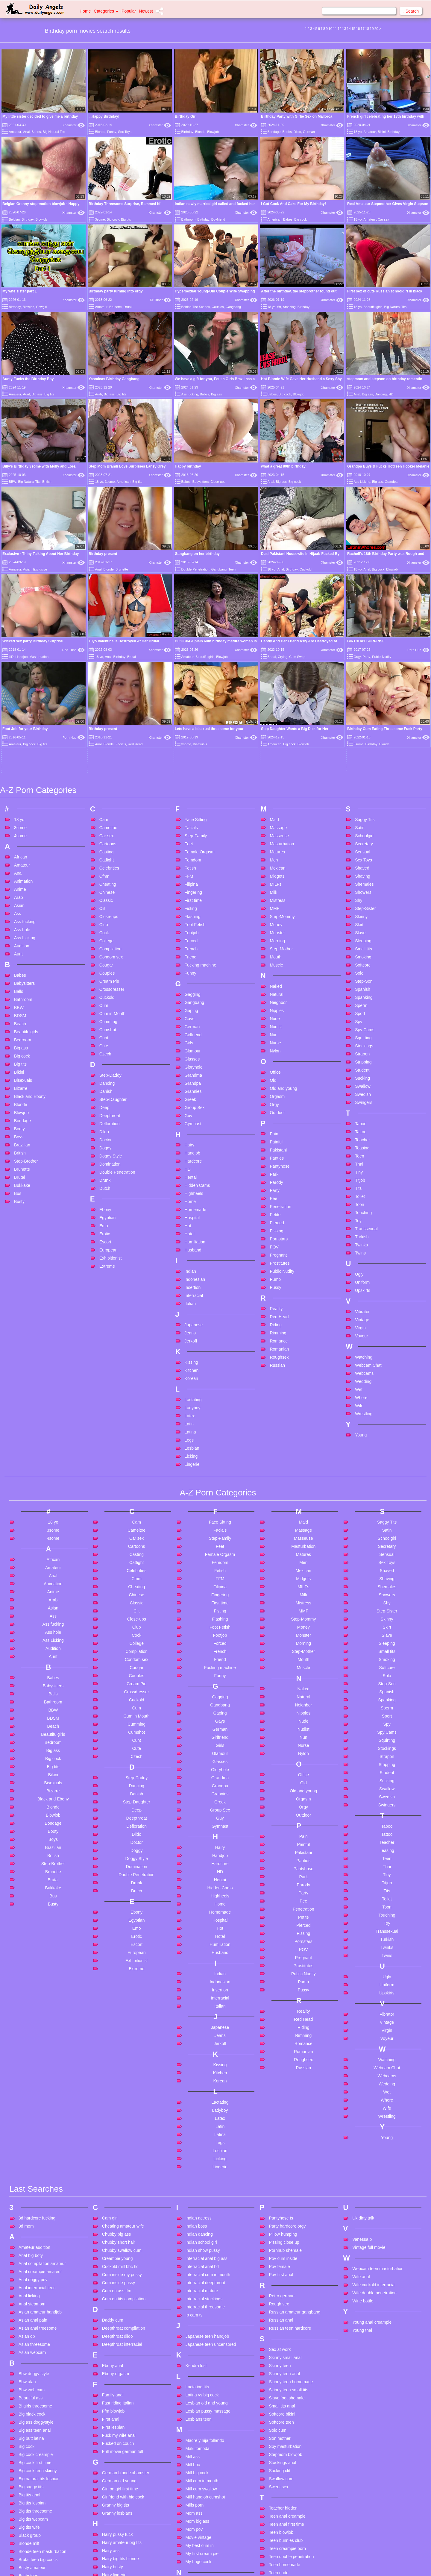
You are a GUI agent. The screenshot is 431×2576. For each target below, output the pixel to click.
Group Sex (195, 936)
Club (103, 753)
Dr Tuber (160, 300)
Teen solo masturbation (290, 2434)
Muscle (276, 794)
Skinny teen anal (284, 2203)
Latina (190, 1261)
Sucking (362, 907)
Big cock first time (35, 2292)
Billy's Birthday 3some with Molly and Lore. (39, 466)
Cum (103, 834)
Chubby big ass (116, 2063)
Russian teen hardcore (290, 2157)
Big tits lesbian (32, 2332)
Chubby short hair (118, 2071)
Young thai (362, 2159)
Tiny (359, 1001)
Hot (188, 1054)
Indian (190, 1100)
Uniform (362, 1111)
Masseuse (279, 664)
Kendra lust (196, 2195)
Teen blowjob (281, 2361)
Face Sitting (196, 648)
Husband (193, 1079)
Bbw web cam (32, 2219)
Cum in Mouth (112, 842)
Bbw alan (27, 2211)
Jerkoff (191, 1170)
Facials (191, 656)
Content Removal (250, 2564)
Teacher (362, 969)
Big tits (126, 219)
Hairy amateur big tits (122, 2371)
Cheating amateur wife (123, 2055)
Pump (275, 1108)
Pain (274, 963)
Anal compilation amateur (42, 2092)
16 (358, 29)
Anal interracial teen (37, 2117)
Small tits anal (282, 2235)
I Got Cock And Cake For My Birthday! (293, 204)
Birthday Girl (186, 116)
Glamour (193, 880)
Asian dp (27, 2165)
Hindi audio (112, 2460)
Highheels (194, 1022)
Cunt (103, 866)
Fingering (193, 721)
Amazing (289, 307)
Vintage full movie (368, 2076)
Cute (103, 875)
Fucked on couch (118, 2272)
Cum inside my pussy (122, 2104)
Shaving (362, 705)
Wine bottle (362, 2130)
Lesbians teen (199, 2248)
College (106, 769)
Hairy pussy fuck (117, 2363)
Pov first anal (281, 2104)
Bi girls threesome (35, 2235)
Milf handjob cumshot (205, 2326)
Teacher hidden (283, 2337)
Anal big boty (31, 2084)
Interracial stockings (204, 2128)
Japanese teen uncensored (211, 2173)
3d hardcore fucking (37, 2047)
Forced (191, 769)
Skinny (361, 745)
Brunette (115, 307)
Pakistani (278, 979)
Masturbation (282, 672)
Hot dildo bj (112, 2501)
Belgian (14, 219)
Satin (360, 656)
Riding (276, 1154)
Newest (146, 11)
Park (274, 1003)
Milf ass (193, 2286)
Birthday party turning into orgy (116, 291)
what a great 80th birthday (283, 466)
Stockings (364, 875)
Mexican (277, 697)
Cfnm (104, 705)
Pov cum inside (283, 2087)
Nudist (276, 855)
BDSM (20, 844)
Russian (277, 1194)
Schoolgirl (364, 664)
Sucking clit (279, 2300)
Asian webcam (32, 2181)
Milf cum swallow (201, 2318)
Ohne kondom (199, 2441)
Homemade (195, 1038)
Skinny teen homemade (291, 2211)
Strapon (362, 883)
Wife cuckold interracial (373, 2114)
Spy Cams (364, 858)
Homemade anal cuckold (125, 2477)
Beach (20, 852)
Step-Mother (281, 778)
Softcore (363, 794)
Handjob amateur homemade (129, 2420)
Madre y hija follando (205, 2269)
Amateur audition (34, 2076)
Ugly (359, 1103)
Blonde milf (29, 2372)
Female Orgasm (200, 681)
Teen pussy (279, 2426)
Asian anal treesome (38, 2157)
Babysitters (200, 481)
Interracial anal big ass (206, 2087)
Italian (190, 1132)
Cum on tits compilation (124, 2128)
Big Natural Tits (54, 131)
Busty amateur (32, 2397)
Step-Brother (26, 990)
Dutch (104, 1017)
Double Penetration (195, 569)
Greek (190, 928)
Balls (18, 820)
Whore (361, 1226)
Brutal (19, 1006)
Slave (360, 761)
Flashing (193, 745)
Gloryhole (194, 896)
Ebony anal (112, 2195)
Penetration (280, 1035)
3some (100, 219)
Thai (359, 993)
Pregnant (278, 1084)
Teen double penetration (291, 2386)
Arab (98, 394)
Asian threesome (34, 2173)
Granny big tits (115, 2334)
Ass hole (22, 758)
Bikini (382, 131)
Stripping (363, 891)
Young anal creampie (371, 2151)
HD (390, 394)
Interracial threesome (205, 2136)
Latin (189, 1253)
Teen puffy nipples (286, 2418)
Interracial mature (202, 2120)
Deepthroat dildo (117, 2165)
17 (363, 29)
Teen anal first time (286, 2353)
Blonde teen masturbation (42, 2380)
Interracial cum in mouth (208, 2104)
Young (361, 1264)
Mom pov (194, 2358)
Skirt (359, 753)
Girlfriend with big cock (123, 2326)
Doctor (105, 969)
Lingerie (192, 1293)
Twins (360, 1082)
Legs (189, 1269)
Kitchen (192, 1199)
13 (344, 29)
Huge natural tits (117, 2525)
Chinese (107, 721)
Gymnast (193, 952)
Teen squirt (279, 2442)
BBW (12, 481)
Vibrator (362, 1140)
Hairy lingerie (114, 2404)
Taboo (360, 952)
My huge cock (198, 2391)
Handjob (192, 982)
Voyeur (361, 1165)
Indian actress (199, 2047)
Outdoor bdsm (199, 2482)
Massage (278, 656)
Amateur (15, 131)
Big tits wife (29, 2356)
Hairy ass (110, 2380)
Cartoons (107, 672)
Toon (359, 1033)
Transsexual (366, 1057)
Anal (26, 131)
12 (340, 29)
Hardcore (193, 990)
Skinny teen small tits (288, 2219)
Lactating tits (197, 2216)
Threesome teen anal (288, 2458)
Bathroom (188, 219)
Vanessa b (362, 2068)
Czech (105, 883)
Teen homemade (284, 2394)
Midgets (277, 705)
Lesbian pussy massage (208, 2240)
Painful (276, 971)
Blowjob (213, 131)
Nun (273, 863)
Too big (275, 2474)
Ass (17, 742)
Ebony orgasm (115, 2203)
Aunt (26, 394)
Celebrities (109, 697)
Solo (359, 802)
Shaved (362, 697)
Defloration (109, 952)
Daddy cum (112, 2149)
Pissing (276, 1060)
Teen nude (278, 2402)
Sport (360, 842)
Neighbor (278, 831)
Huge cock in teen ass (122, 2517)
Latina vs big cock (202, 2224)
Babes (36, 131)
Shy (358, 729)
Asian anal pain (33, 2149)
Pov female (279, 2095)
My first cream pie (202, 2383)
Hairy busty (112, 2396)
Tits (358, 1017)
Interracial (194, 1124)
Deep (104, 936)
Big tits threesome (35, 2340)
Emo (103, 1054)
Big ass (37, 394)
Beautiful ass (31, 2227)
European (108, 1079)
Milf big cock (197, 2302)
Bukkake (22, 1014)
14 (348, 29)
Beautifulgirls (372, 307)
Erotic (104, 1063)
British (46, 481)
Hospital (192, 1046)
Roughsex (279, 1186)
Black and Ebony (29, 925)
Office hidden (198, 2433)
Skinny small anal (285, 2186)
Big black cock (32, 2243)
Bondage (273, 131)
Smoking (363, 786)
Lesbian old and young (207, 2232)
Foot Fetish (195, 753)
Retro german (282, 2125)
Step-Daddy (110, 904)
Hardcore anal (115, 2436)
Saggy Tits (364, 648)
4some (20, 664)
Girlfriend (193, 863)
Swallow (362, 915)
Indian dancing (199, 2063)
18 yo (357, 131)
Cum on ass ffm (116, 2120)
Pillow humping (283, 2063)
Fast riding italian (118, 2232)
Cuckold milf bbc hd (120, 2095)
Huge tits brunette (118, 2533)
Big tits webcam (33, 2348)
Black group (30, 2364)
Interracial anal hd (202, 2095)
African (20, 686)
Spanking (363, 826)
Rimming (278, 1162)
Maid (274, 648)
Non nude (195, 2412)
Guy (188, 944)
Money (276, 753)
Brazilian (22, 974)
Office (275, 901)
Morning (277, 769)
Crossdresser (111, 818)
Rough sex (279, 2133)
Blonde (100, 131)
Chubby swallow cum (122, 2079)
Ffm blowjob (113, 2240)
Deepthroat (109, 944)
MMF (274, 737)
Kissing (191, 1191)
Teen (232, 569)
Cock (104, 761)
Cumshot (107, 858)
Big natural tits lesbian (39, 2308)
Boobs (287, 131)
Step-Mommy (282, 745)
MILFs (275, 713)
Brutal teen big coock (38, 2389)
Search (411, 11)
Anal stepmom (32, 2133)
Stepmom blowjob (285, 2283)
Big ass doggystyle (36, 2251)
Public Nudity (282, 1100)
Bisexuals (23, 909)
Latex (190, 1245)
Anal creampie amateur (40, 2101)
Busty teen (28, 2405)
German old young (119, 2310)
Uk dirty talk (363, 2047)
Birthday (187, 131)
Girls (189, 872)
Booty (19, 957)
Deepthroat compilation (123, 2157)
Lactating (193, 1228)
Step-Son (363, 810)
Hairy (190, 974)
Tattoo (360, 960)
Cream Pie (109, 810)
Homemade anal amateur (125, 2468)
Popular (129, 11)
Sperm (361, 834)
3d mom (26, 2055)
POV (274, 1076)
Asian (27, 569)
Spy (358, 850)
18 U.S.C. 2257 (277, 2564)
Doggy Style (110, 985)
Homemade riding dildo (123, 2493)
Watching (363, 1186)
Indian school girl (201, 2071)
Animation (23, 710)
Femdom (193, 689)
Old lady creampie (202, 2457)
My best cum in (200, 2374)
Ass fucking (189, 394)
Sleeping (363, 769)
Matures (277, 681)
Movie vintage (198, 2366)
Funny (111, 131)
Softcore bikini (282, 2243)
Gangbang (233, 307)
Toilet (360, 1025)
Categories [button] (106, 11)
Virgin (360, 1157)
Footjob (192, 761)
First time (193, 729)
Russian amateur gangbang (294, 2141)
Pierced (277, 1051)
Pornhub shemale (285, 2079)
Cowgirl (41, 307)
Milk (273, 721)
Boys (18, 966)
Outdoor (277, 941)
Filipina (191, 713)
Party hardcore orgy (287, 2055)
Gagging (193, 823)
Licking (191, 1285)
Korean (191, 1207)
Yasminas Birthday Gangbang (114, 379)
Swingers (363, 931)
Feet (189, 672)
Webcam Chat (368, 1194)
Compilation (110, 778)
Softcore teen (281, 2251)
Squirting (363, 866)
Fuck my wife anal (119, 2264)
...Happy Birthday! (104, 116)
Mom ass (194, 2342)
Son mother (279, 2267)
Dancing (381, 394)
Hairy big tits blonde (120, 2388)
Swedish (363, 923)
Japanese (194, 1154)
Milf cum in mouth (202, 2310)
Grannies (193, 920)
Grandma (193, 904)
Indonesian (195, 1108)
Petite (275, 1043)
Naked (276, 815)
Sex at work (280, 2178)
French (191, 778)
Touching (363, 1041)
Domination (110, 993)
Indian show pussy (203, 2079)
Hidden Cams (197, 1014)
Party (275, 1019)
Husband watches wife (123, 2541)
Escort (105, 1071)
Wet (358, 1218)
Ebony (105, 1038)
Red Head (279, 1145)
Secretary (364, 672)
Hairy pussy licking (119, 2412)
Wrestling (363, 1242)
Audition (21, 775)
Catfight (106, 689)
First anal (110, 2248)
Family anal (113, 2224)
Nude (275, 847)
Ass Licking (361, 481)
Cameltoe (108, 656)
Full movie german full (122, 2280)
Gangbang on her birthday (197, 554)
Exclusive (40, 569)
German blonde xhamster (125, 2302)
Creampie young (117, 2087)
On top (192, 2474)
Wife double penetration (374, 2122)
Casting (106, 681)
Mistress (277, 729)
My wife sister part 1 (19, 291)
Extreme (107, 1095)
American (274, 219)
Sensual (362, 681)
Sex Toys (124, 131)
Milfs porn (195, 2334)
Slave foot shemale (286, 2227)
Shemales (364, 713)
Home (85, 11)
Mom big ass (197, 2350)
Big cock (113, 219)
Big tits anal (29, 2324)
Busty (19, 1030)
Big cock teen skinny (38, 2300)
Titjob (360, 1009)
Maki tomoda (198, 2277)
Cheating (107, 713)
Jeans (190, 1162)
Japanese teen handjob (207, 2165)
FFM (189, 705)
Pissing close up (284, 2071)
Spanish (362, 818)
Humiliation (195, 1071)
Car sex (383, 219)
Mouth (275, 786)
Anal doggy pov (33, 2109)
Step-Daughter (113, 928)
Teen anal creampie (287, 2345)
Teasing (362, 977)
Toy (358, 1049)
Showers (363, 721)
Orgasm (277, 925)
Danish (106, 920)
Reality (276, 1137)
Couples (218, 307)
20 (376, 29)
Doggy (105, 977)
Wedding (363, 1210)
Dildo (297, 131)
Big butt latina (31, 2267)
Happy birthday (188, 466)
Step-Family (196, 664)
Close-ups (217, 481)
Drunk (128, 307)
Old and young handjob (207, 2449)
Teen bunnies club (286, 2369)
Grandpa (391, 481)
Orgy (274, 933)
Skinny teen (280, 2195)
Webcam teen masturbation (377, 2098)
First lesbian (113, 2256)
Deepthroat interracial (122, 2173)
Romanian (279, 1178)
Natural (276, 823)
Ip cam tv (194, 2144)
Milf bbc (193, 2294)
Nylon (275, 880)
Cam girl (110, 2047)
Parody (276, 1011)
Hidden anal (113, 2452)
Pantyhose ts (281, 2047)
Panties (277, 987)
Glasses (192, 888)
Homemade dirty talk (121, 2485)
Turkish (361, 1066)
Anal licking (29, 2125)
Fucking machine (200, 794)
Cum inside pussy (118, 2112)
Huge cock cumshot (120, 2509)
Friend (191, 786)
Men (274, 689)
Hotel (190, 1063)
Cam (103, 648)
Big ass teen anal (35, 2259)
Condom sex (111, 786)
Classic (106, 729)
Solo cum (277, 2259)
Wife (359, 1234)
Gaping (191, 839)
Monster (277, 761)
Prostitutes (279, 1092)
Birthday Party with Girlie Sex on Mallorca (296, 116)
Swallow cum (281, 2308)
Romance (279, 1170)
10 (330, 29)
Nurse (275, 872)
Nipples (277, 839)
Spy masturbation (285, 2275)
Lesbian (192, 1277)
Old (273, 909)
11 (335, 29)
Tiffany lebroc (281, 2466)
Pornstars (279, 1068)
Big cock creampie (36, 2283)
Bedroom (22, 869)
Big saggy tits (31, 2316)
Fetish (190, 697)
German (309, 131)
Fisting (191, 737)
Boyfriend (218, 219)
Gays (190, 847)
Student (362, 899)
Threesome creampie (288, 2450)
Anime (20, 718)
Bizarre (20, 917)
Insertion (193, 1116)
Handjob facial (115, 2428)
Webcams (364, 1202)
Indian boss (196, 2055)
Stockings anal (282, 2292)
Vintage (362, 1148)
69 (279, 307)
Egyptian (107, 1046)
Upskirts (362, 1119)
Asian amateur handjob (40, 2141)
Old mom (194, 2465)
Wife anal (361, 2106)
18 (367, 29)
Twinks (361, 1074)
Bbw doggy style (34, 2203)
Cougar (106, 794)
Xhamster (73, 125)
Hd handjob (113, 2444)
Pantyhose (279, 995)
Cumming (108, 850)
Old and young (283, 917)
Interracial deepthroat (205, 2112)
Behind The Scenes (195, 307)
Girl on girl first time (120, 2318)
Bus (17, 1022)
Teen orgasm (281, 2410)
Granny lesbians (117, 2342)
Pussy (275, 1116)
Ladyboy (193, 1236)
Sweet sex (278, 2316)
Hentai (191, 1006)
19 (372, 29)
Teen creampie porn (287, 2377)
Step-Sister (365, 737)
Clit (102, 737)
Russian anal (281, 2149)
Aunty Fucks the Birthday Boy (28, 379)
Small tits (363, 778)
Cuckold (306, 569)
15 (353, 29)
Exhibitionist (110, 1087)
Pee (273, 1027)
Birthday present (103, 554)
